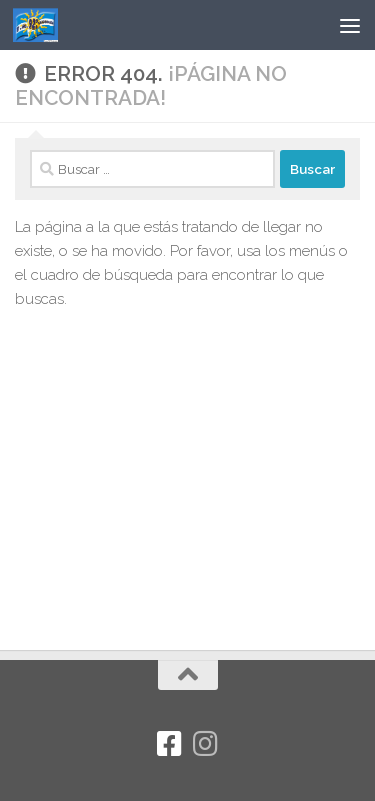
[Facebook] (170, 744)
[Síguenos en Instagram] (206, 744)
